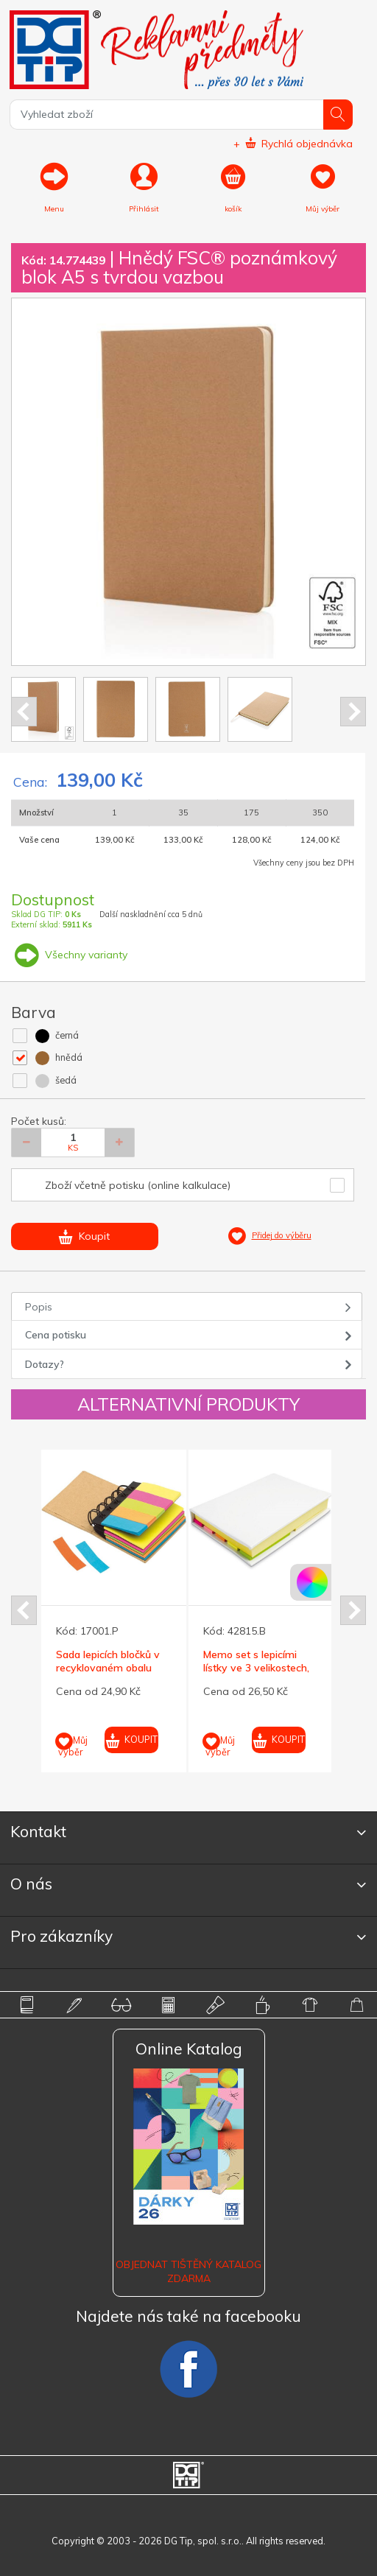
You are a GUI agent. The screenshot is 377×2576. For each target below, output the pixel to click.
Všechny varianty (69, 954)
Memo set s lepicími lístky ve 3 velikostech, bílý (256, 1668)
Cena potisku (55, 1334)
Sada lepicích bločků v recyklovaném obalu (108, 1661)
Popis (38, 1306)
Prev (24, 711)
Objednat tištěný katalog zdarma (188, 2271)
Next (353, 711)
